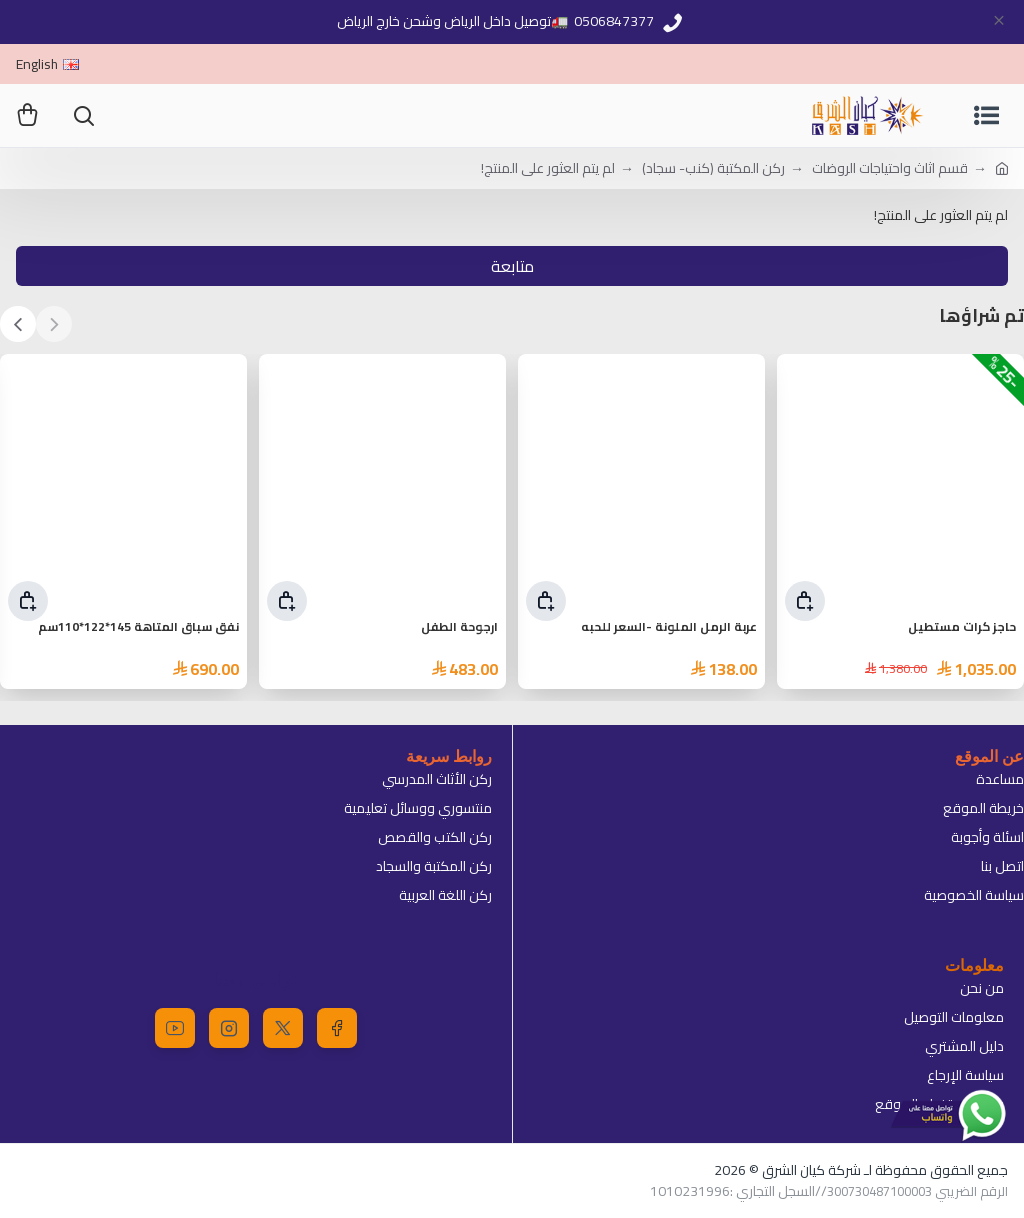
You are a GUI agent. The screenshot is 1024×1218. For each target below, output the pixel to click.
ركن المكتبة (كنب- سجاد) (713, 168)
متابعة (512, 266)
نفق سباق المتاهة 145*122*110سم (138, 627)
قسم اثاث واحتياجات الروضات (890, 168)
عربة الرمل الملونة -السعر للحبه (669, 627)
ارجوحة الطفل (459, 627)
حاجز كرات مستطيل (962, 627)
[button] (54, 324)
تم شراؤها (981, 317)
